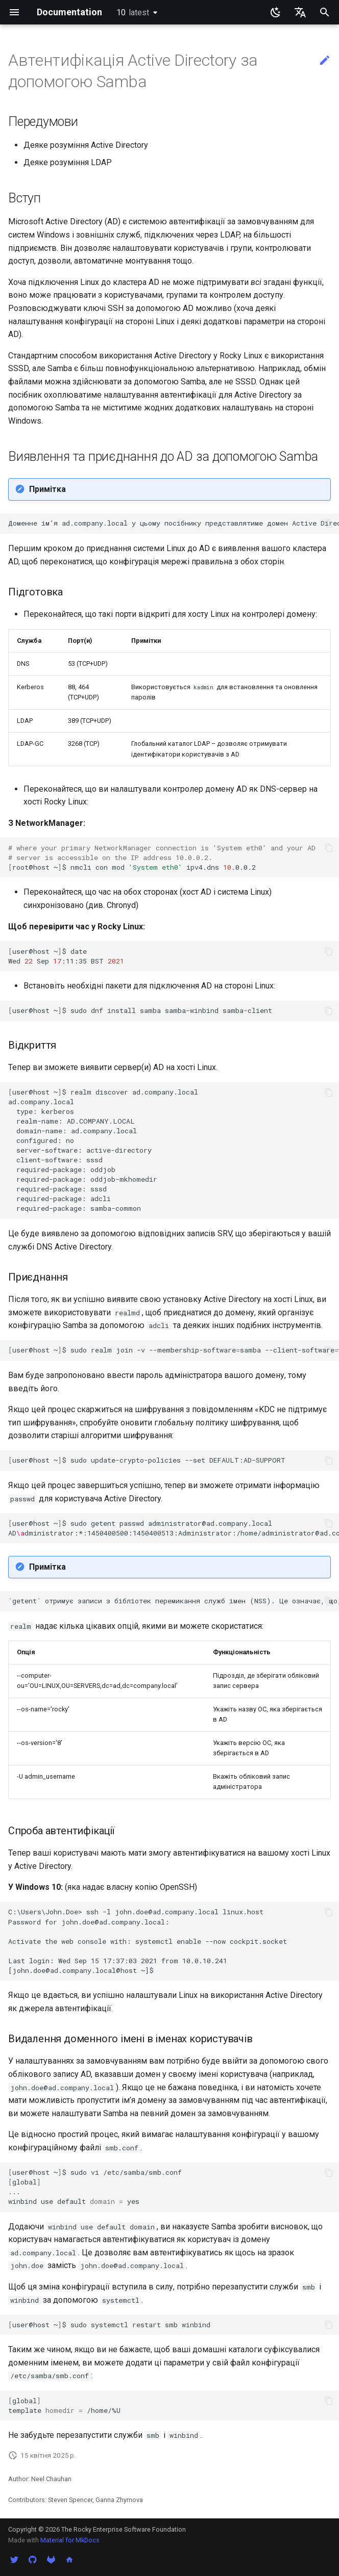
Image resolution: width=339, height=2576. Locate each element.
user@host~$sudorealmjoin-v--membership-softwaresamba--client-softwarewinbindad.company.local (173, 1350)
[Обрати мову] (300, 12)
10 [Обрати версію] (132, 12)
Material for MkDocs (70, 2540)
